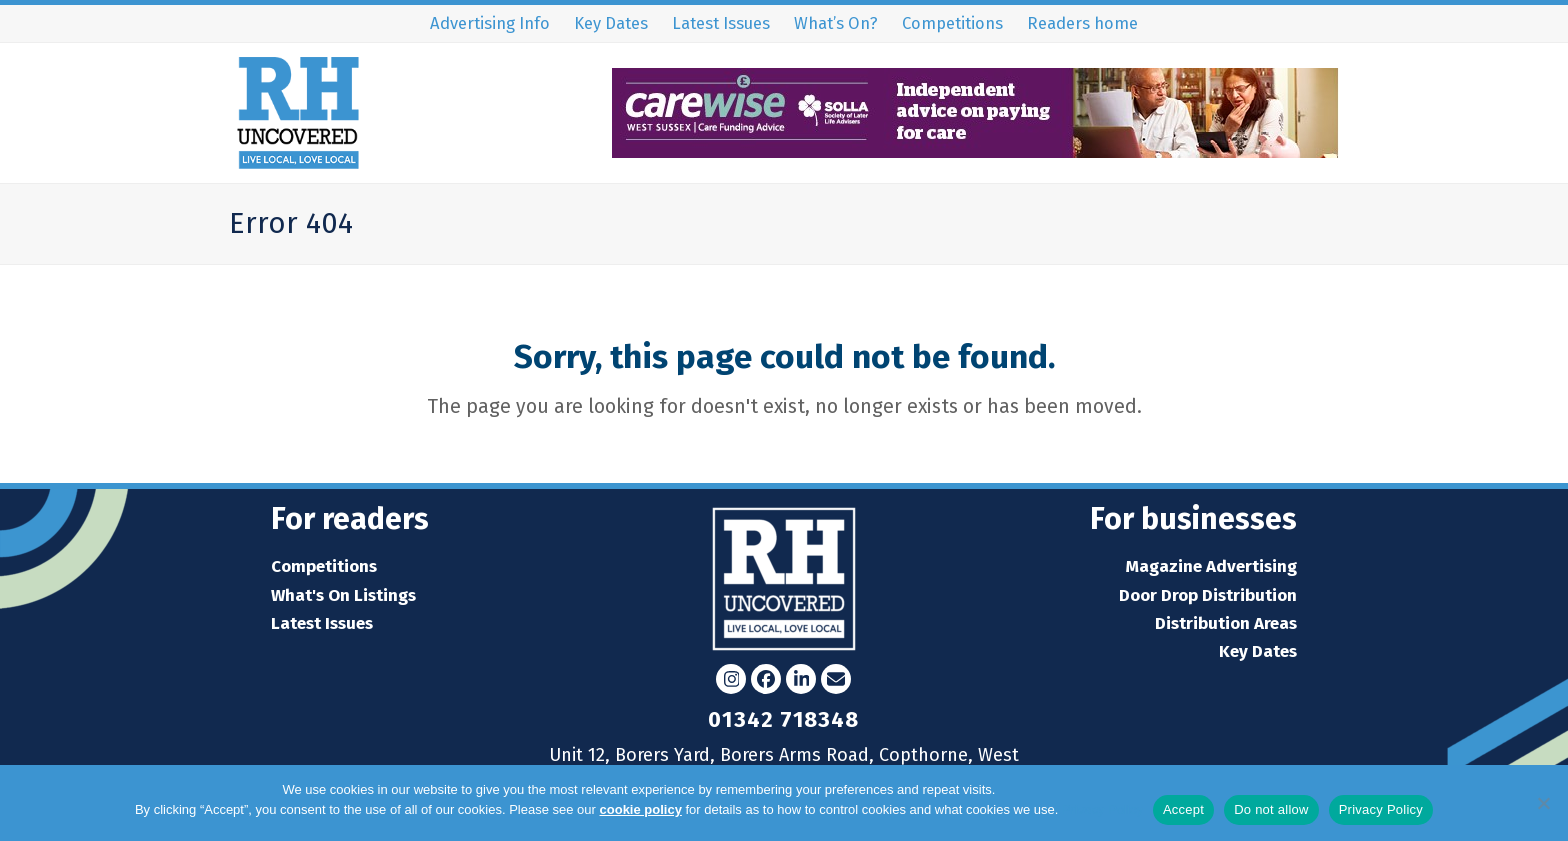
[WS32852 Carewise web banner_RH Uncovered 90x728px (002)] (975, 151)
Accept (1183, 809)
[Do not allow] (1543, 803)
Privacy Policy (1102, 809)
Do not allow (1271, 809)
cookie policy (641, 809)
